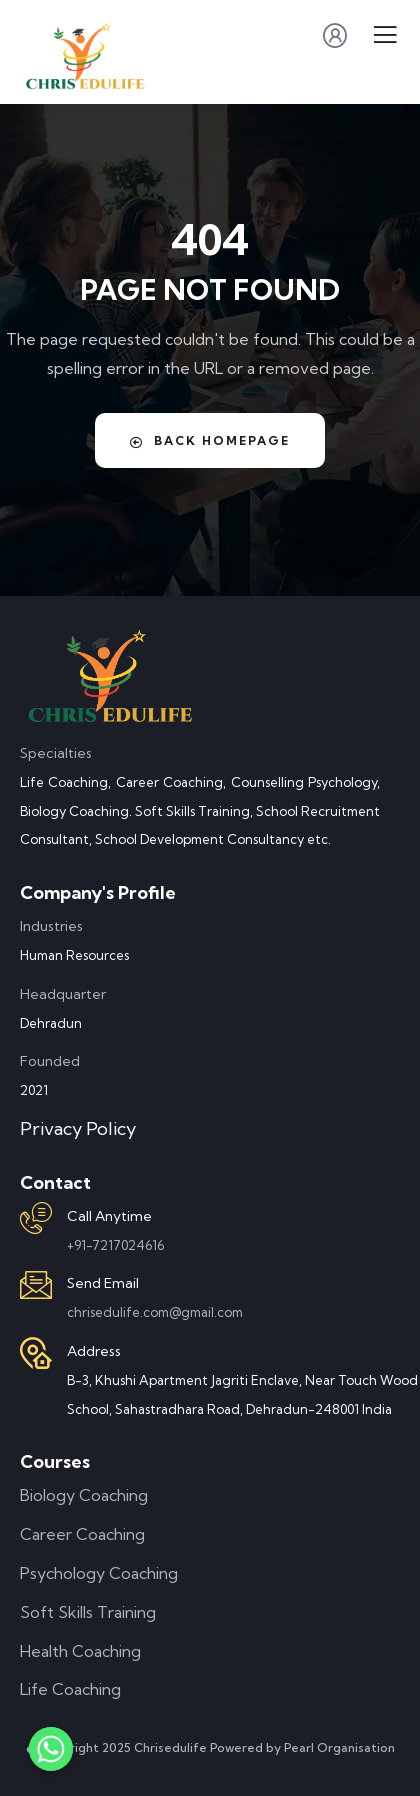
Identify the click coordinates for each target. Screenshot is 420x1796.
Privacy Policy (78, 1128)
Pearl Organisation (339, 1747)
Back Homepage (210, 441)
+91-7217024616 (115, 1245)
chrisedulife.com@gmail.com (155, 1312)
